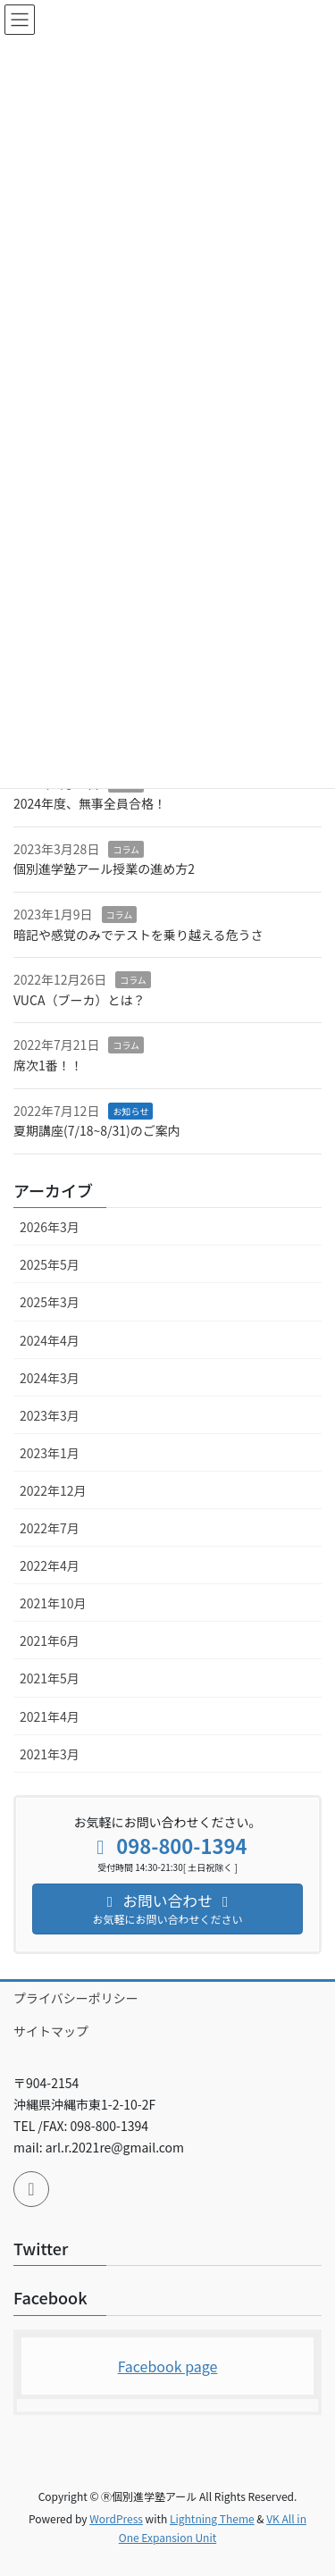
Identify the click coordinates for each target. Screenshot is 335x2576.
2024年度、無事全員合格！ (89, 803)
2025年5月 (50, 1264)
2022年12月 (53, 1490)
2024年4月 (50, 1340)
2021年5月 (50, 1678)
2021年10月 (53, 1603)
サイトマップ (50, 2031)
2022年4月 (50, 1565)
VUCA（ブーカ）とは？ (79, 1000)
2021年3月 (50, 1754)
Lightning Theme (212, 2518)
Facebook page (168, 2366)
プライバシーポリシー (75, 1998)
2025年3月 (50, 1302)
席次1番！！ (48, 1065)
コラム (126, 849)
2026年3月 (50, 1227)
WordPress (116, 2518)
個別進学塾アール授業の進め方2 (104, 868)
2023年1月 (50, 1453)
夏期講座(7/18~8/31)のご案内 (96, 1130)
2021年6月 (50, 1640)
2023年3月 (50, 1415)
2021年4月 (50, 1716)
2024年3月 (50, 1378)
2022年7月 (50, 1528)
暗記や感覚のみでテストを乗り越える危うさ (138, 935)
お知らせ (130, 1111)
